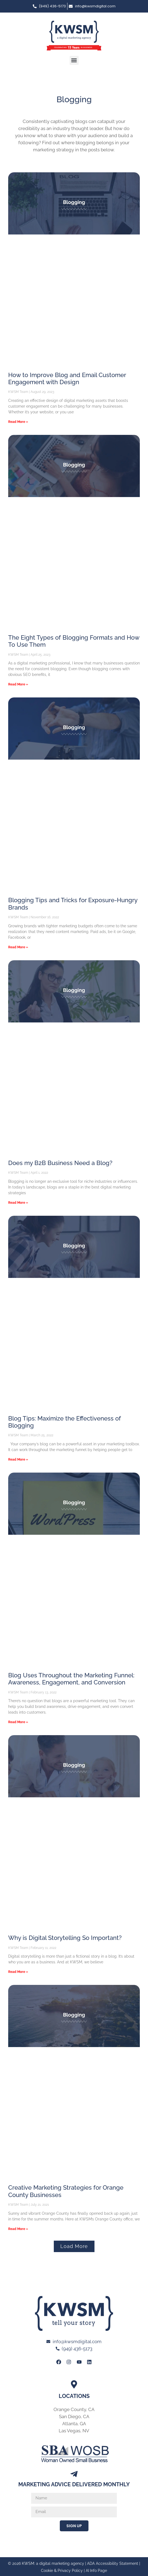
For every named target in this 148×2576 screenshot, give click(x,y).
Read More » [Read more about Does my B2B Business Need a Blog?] (18, 1203)
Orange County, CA (74, 2409)
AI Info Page (96, 2570)
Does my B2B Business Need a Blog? (60, 1162)
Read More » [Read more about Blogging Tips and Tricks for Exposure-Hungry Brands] (18, 947)
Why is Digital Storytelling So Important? (65, 1937)
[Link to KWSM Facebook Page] (58, 2362)
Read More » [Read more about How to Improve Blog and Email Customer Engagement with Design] (18, 422)
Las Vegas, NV (74, 2430)
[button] (74, 60)
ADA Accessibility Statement (112, 2563)
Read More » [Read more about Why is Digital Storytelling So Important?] (18, 1972)
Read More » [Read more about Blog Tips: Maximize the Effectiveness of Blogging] (18, 1459)
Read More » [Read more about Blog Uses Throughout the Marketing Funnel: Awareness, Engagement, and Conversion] (18, 1722)
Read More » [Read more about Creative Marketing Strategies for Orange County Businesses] (18, 2229)
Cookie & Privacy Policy (62, 2570)
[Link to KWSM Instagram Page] (68, 2362)
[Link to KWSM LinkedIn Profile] (89, 2362)
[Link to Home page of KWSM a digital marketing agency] (74, 35)
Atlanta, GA (74, 2423)
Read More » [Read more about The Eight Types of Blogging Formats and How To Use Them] (18, 684)
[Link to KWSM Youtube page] (79, 2362)
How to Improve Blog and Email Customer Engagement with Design (67, 378)
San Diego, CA (74, 2416)
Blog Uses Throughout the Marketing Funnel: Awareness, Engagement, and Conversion (71, 1679)
